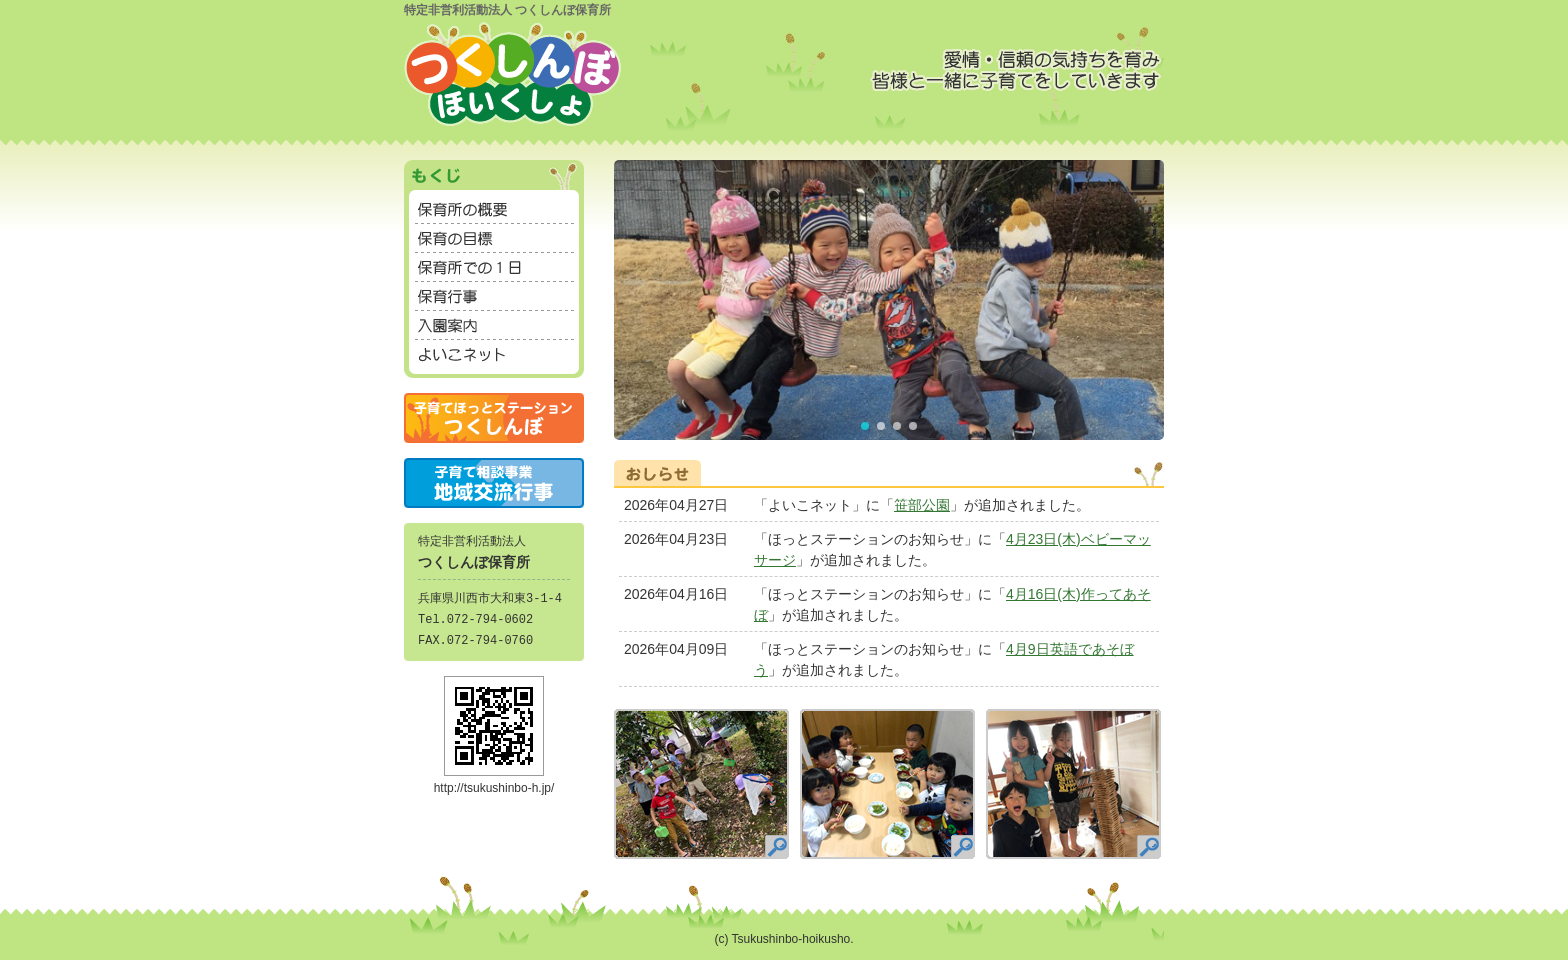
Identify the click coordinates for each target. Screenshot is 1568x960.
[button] (865, 426)
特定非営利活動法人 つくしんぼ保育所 (507, 10)
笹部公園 (922, 505)
